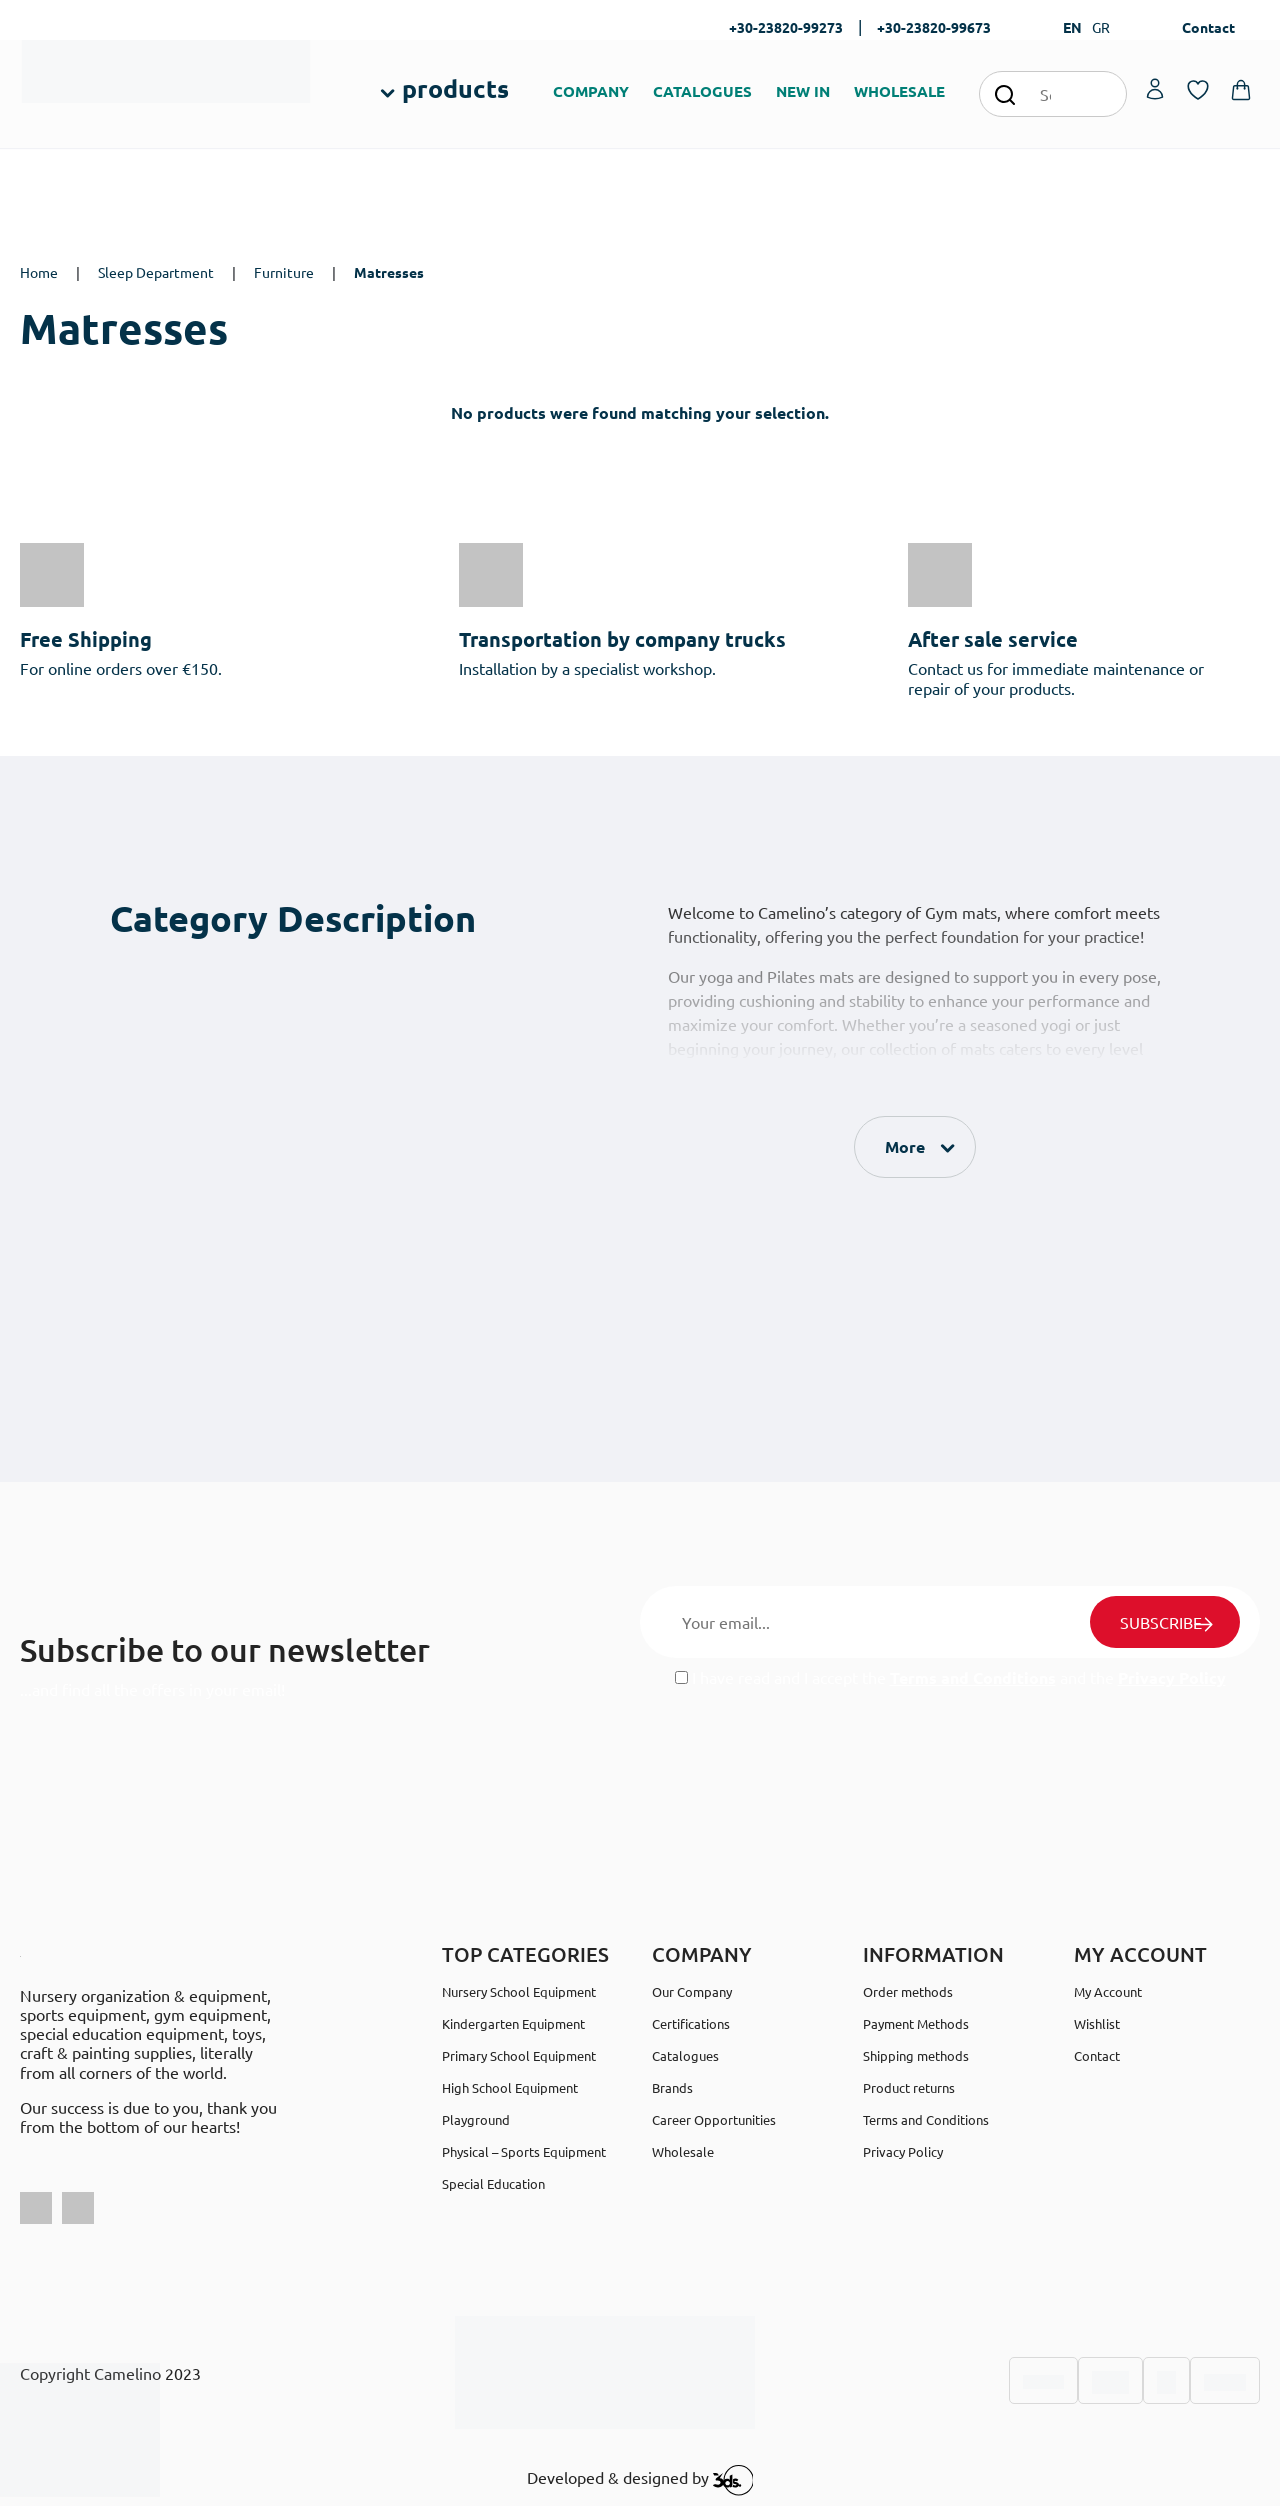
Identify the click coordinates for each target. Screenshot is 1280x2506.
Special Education (493, 2183)
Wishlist (1097, 2023)
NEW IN (803, 91)
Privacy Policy (1172, 1677)
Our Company (692, 1991)
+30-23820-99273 (786, 27)
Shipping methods (916, 2055)
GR (1101, 27)
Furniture (284, 272)
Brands (672, 2087)
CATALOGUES (702, 91)
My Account (1108, 1991)
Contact (1208, 27)
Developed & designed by (640, 2480)
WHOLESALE (899, 91)
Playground (476, 2119)
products (455, 88)
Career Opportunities (714, 2119)
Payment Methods (916, 2023)
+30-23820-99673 (934, 27)
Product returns (909, 2087)
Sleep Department (156, 272)
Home (39, 272)
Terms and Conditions (973, 1677)
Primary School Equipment (519, 2055)
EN (1072, 27)
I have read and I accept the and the (950, 1677)
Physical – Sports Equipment (524, 2151)
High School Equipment (510, 2087)
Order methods (908, 1991)
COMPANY (591, 91)
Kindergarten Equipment (513, 2023)
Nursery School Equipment (519, 1991)
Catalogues (685, 2055)
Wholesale (683, 2151)
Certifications (691, 2023)
